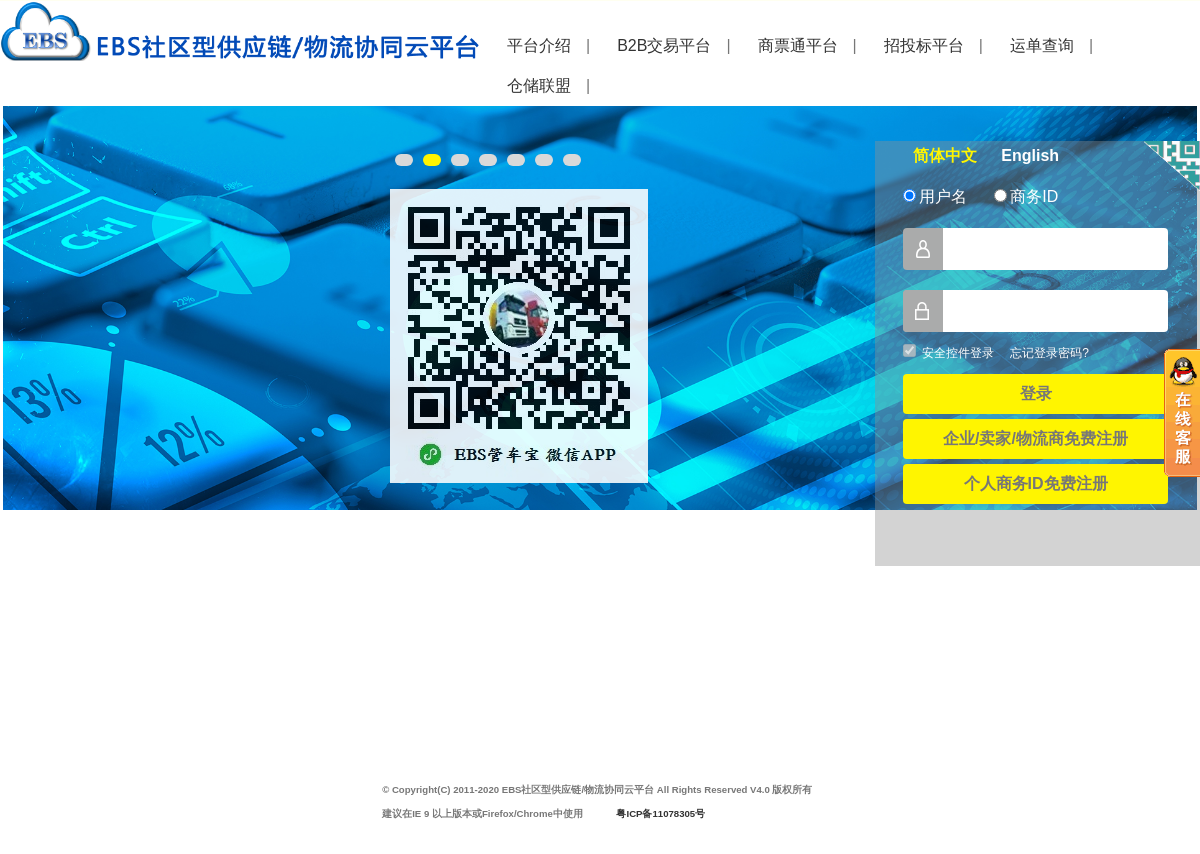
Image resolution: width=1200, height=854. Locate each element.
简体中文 (945, 155)
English (1030, 155)
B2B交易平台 (664, 45)
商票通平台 (798, 45)
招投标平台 (924, 45)
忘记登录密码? (1049, 353)
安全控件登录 (958, 353)
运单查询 (1042, 45)
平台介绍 (539, 45)
